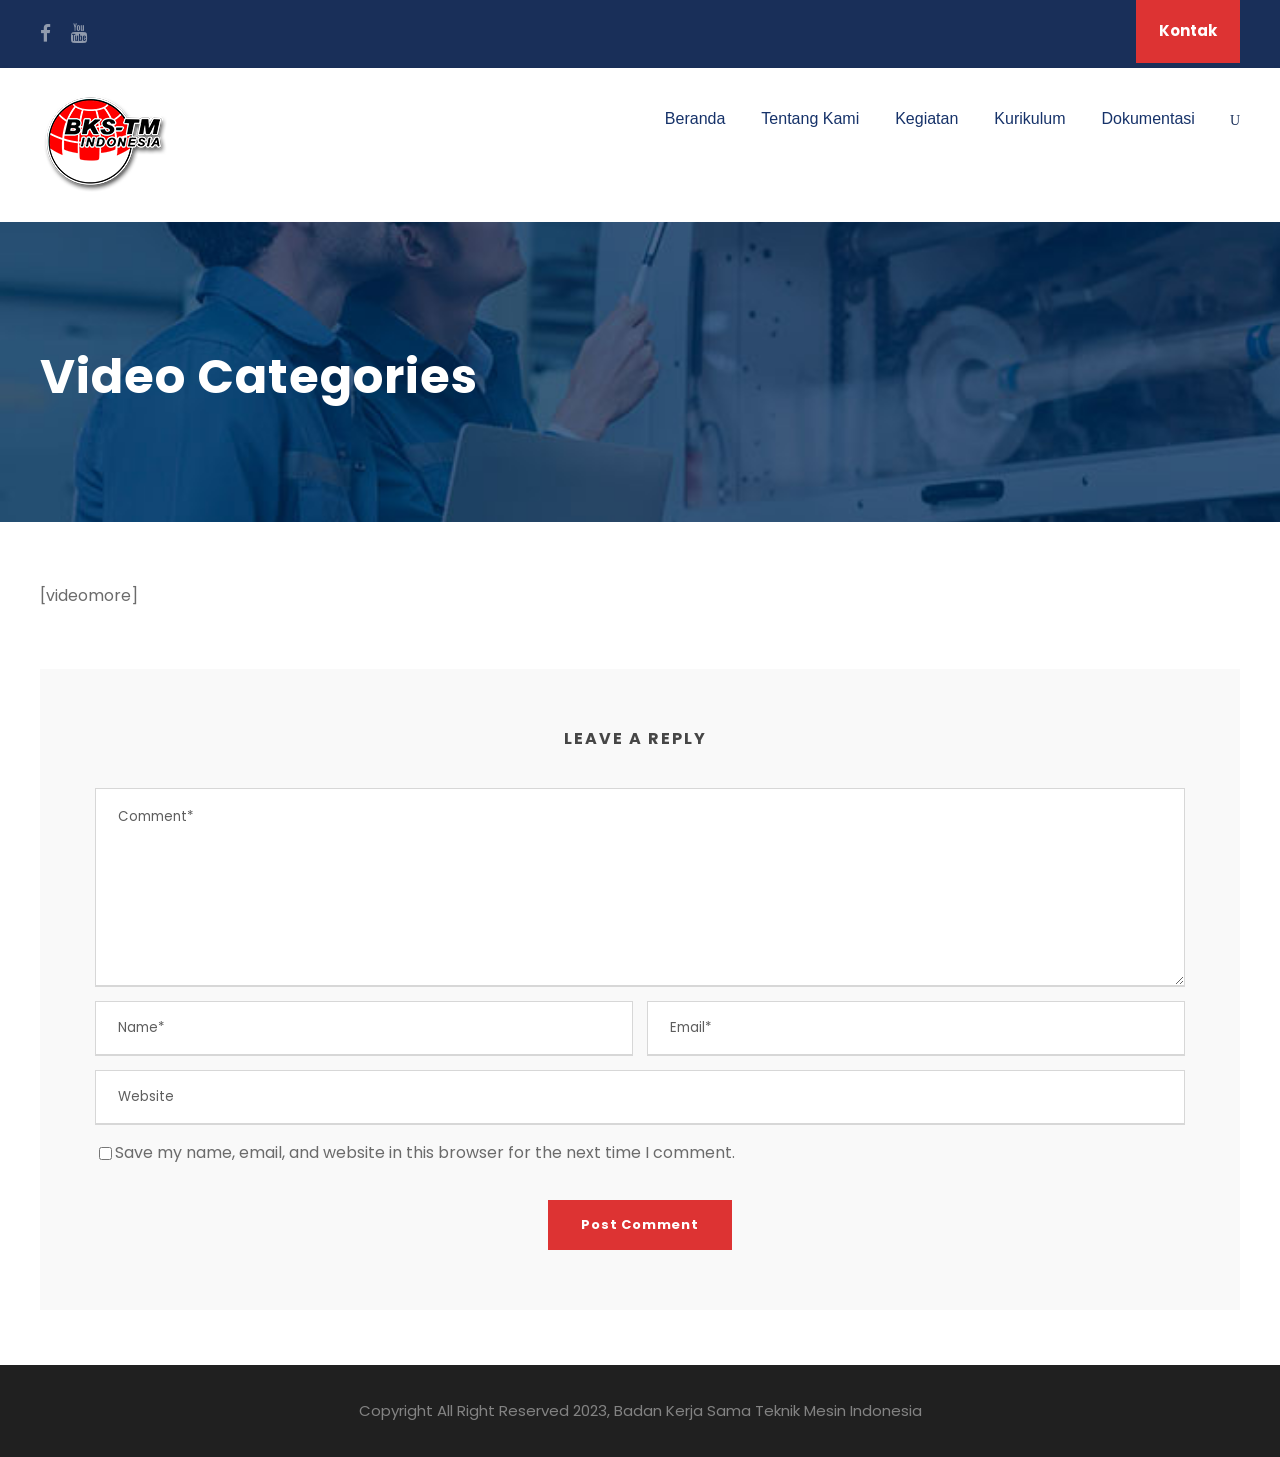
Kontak (1188, 30)
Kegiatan (926, 118)
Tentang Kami (810, 118)
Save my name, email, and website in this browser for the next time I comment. (425, 1152)
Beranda (695, 118)
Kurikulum (1029, 118)
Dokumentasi (1148, 118)
